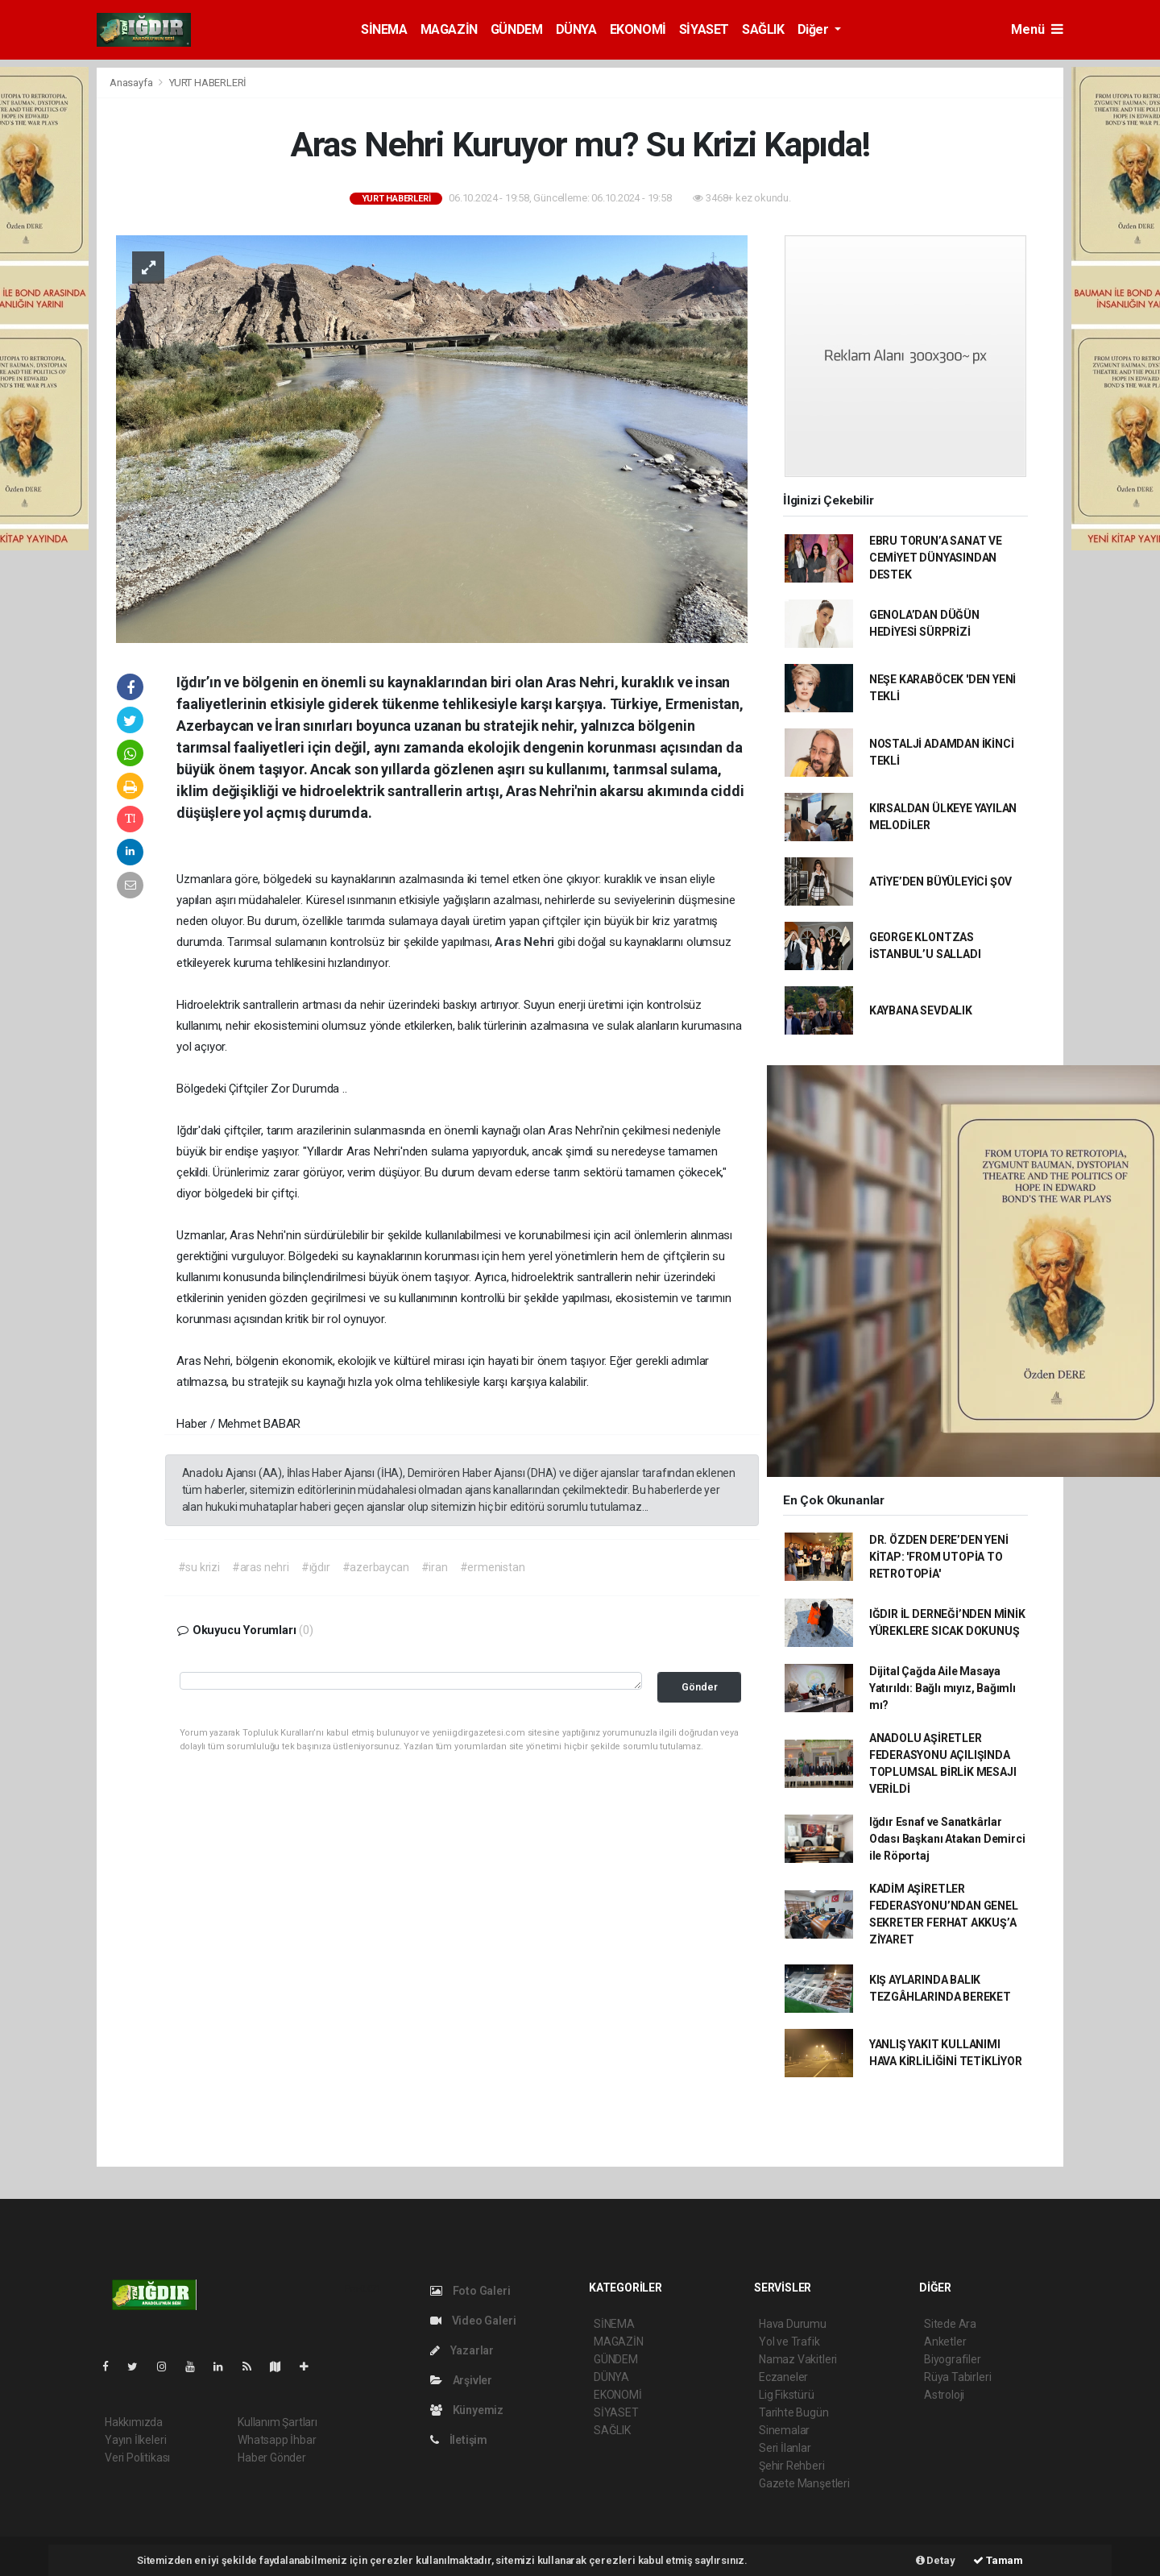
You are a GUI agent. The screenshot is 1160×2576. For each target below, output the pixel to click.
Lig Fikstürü (786, 2394)
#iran (434, 1567)
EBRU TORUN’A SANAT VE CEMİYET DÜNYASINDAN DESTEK (935, 557)
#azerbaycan (375, 1567)
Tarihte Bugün (794, 2412)
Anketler (945, 2341)
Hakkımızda (134, 2422)
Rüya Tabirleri (957, 2377)
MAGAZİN (449, 29)
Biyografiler (952, 2359)
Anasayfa (132, 83)
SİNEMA (384, 29)
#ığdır (315, 1567)
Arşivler (461, 2380)
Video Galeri (473, 2320)
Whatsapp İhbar (277, 2439)
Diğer (815, 29)
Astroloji (944, 2394)
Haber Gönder (272, 2457)
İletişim (458, 2439)
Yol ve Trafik (789, 2341)
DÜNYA (576, 29)
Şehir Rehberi (792, 2465)
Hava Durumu (792, 2323)
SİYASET (704, 29)
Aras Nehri (526, 942)
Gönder (700, 1687)
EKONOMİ (638, 29)
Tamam (998, 2560)
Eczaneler (783, 2377)
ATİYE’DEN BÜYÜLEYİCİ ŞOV (940, 881)
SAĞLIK (763, 29)
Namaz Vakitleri (798, 2359)
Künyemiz (466, 2410)
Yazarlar (462, 2350)
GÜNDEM (517, 29)
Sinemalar (784, 2430)
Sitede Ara (950, 2323)
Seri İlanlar (785, 2447)
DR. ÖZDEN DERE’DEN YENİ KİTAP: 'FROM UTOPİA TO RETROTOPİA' (939, 1556)
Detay (935, 2560)
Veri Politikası (137, 2457)
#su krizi (199, 1567)
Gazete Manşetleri (804, 2483)
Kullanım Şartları (277, 2422)
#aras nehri (260, 1567)
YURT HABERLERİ (207, 83)
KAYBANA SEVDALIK (920, 1010)
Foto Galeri (470, 2290)
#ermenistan (492, 1567)
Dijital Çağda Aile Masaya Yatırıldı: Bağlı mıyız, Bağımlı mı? (942, 1688)
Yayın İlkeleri (135, 2439)
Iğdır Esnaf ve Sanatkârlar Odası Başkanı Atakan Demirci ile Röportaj (947, 1838)
